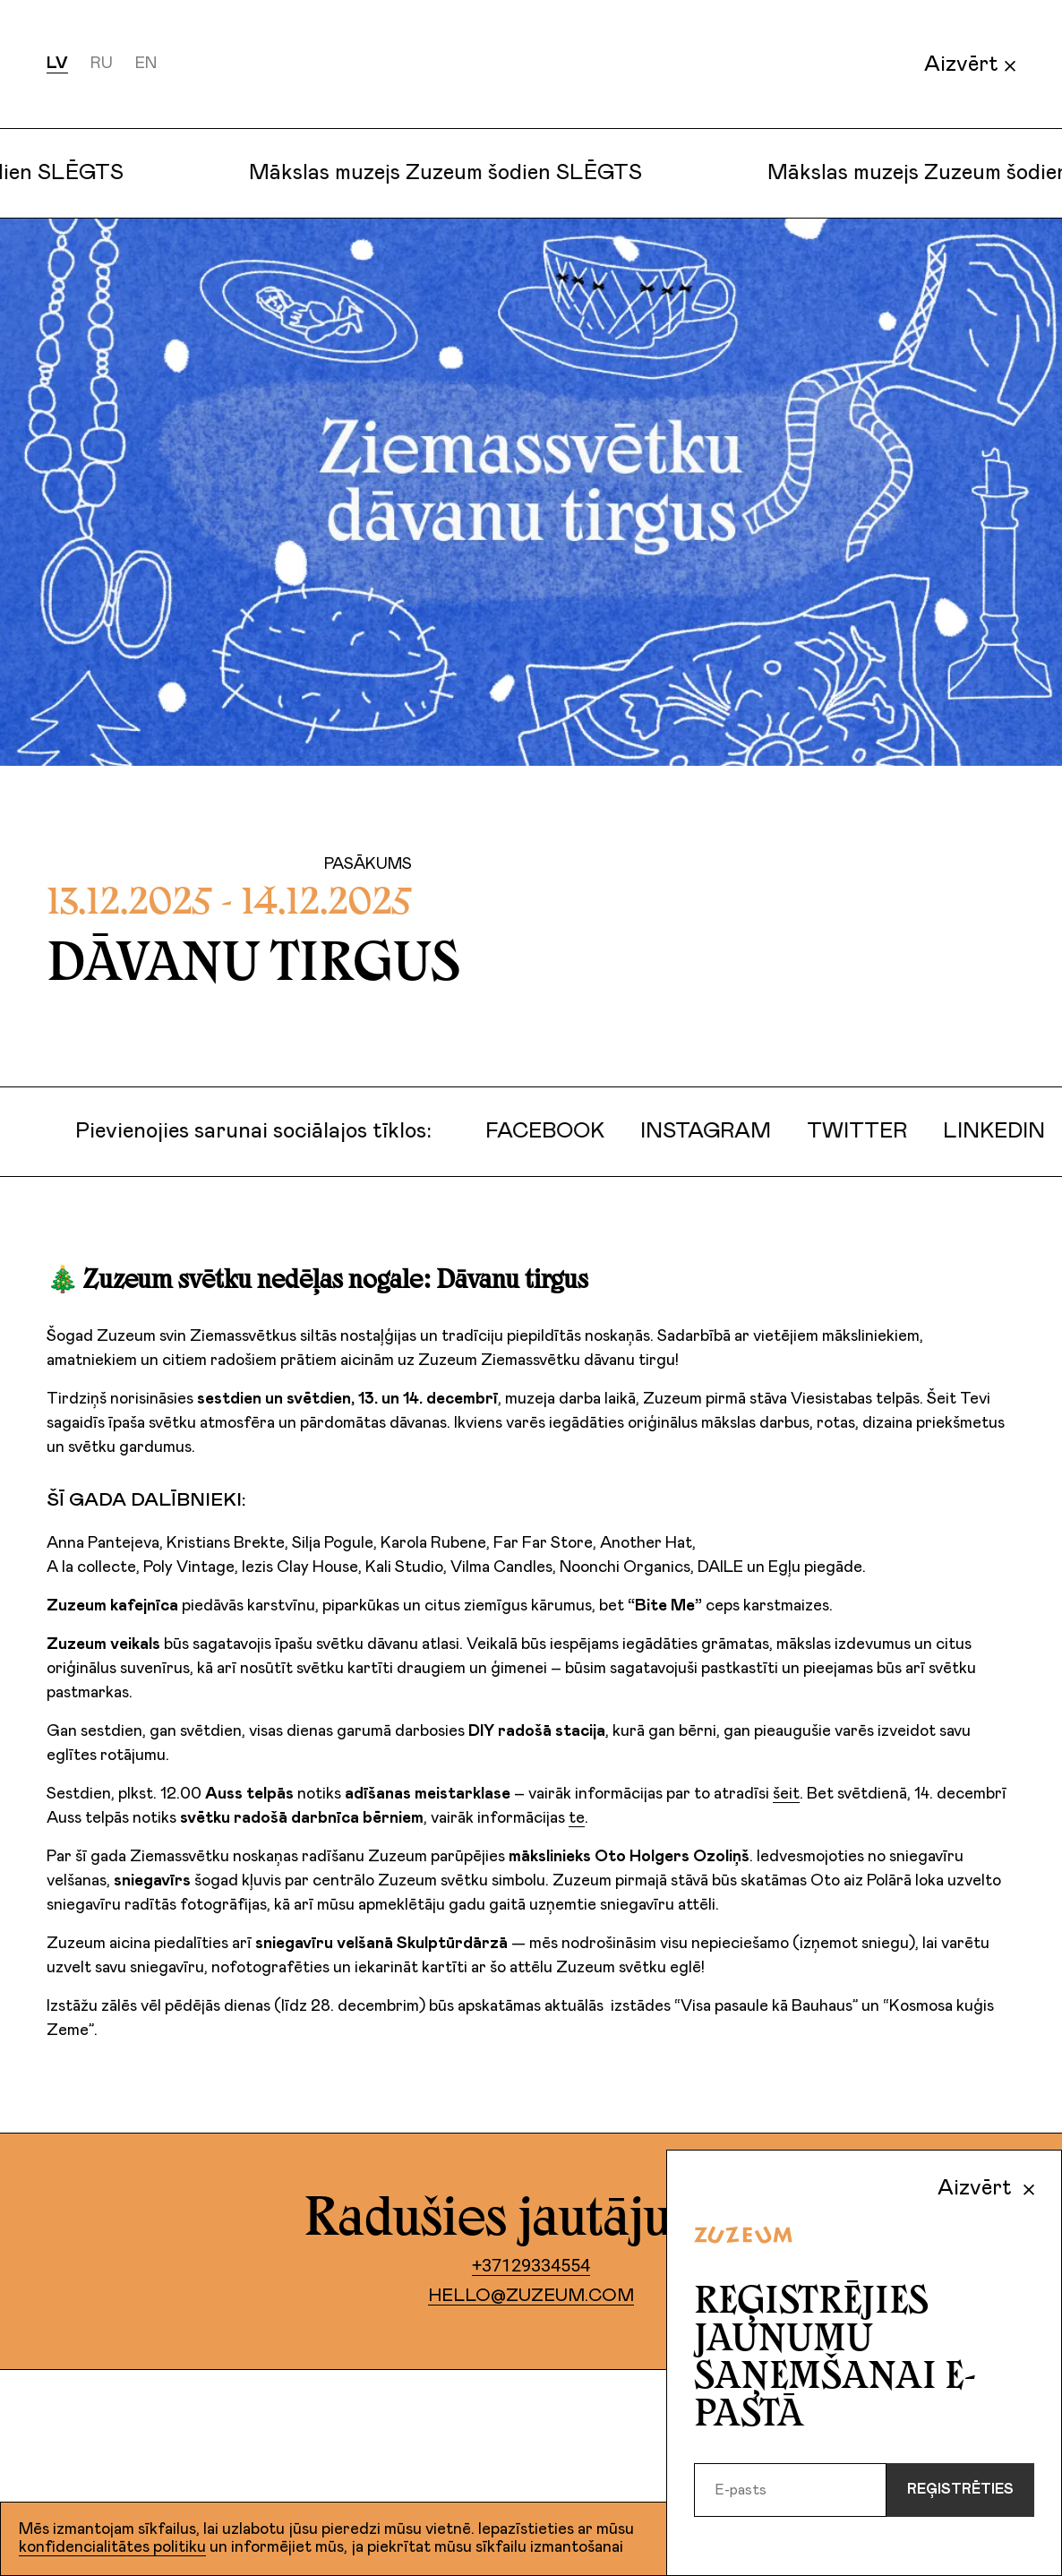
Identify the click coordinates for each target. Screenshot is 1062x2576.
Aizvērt (969, 64)
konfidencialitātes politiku (112, 2547)
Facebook (530, 1131)
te (577, 1818)
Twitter (842, 1131)
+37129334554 (531, 2265)
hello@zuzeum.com (531, 2296)
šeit (786, 1794)
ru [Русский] (101, 64)
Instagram (691, 1131)
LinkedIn (980, 1131)
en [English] (146, 64)
